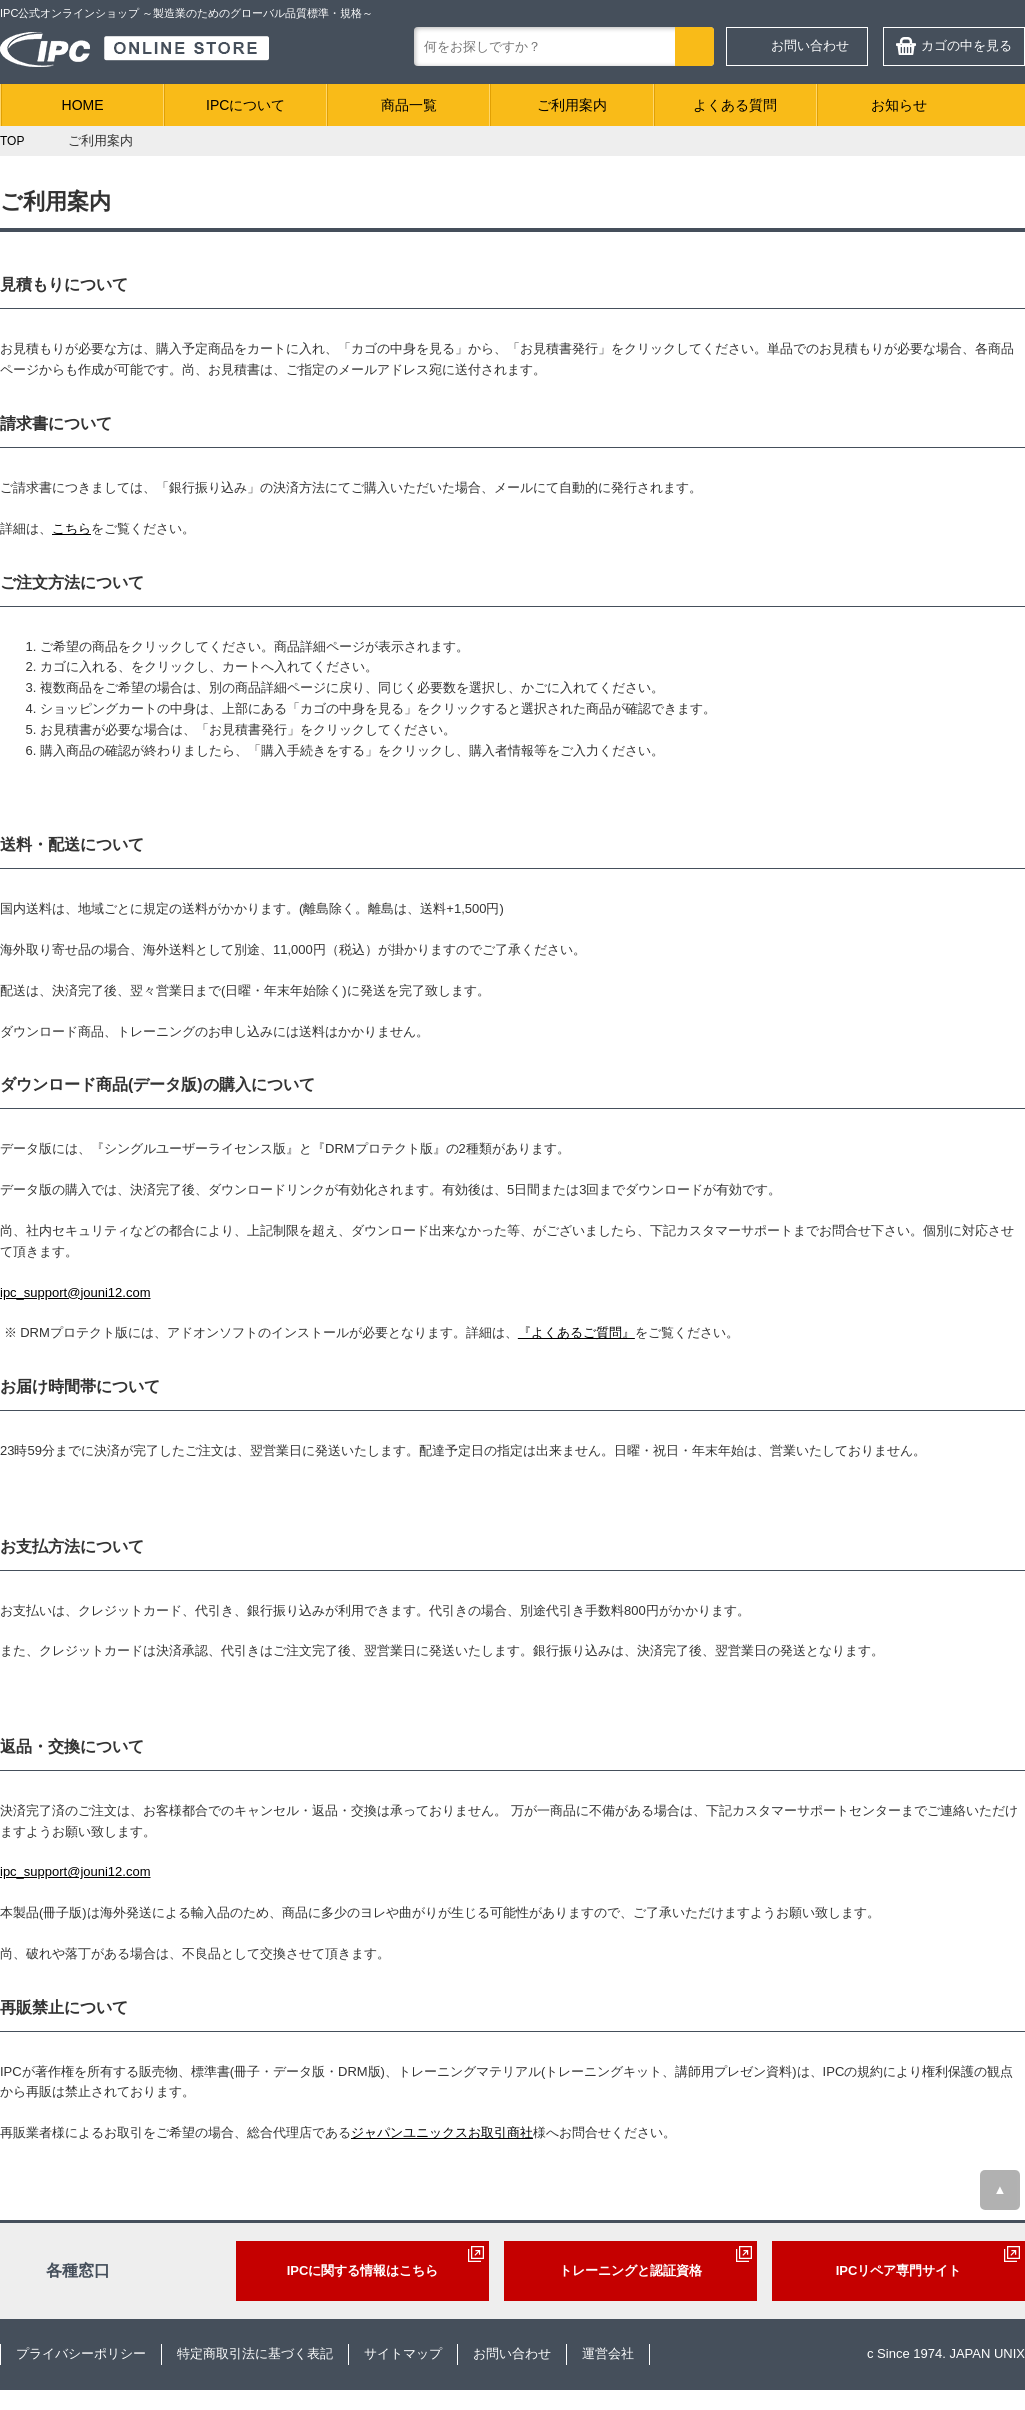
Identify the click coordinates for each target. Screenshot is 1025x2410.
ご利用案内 (572, 105)
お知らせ (899, 105)
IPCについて (245, 105)
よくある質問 (735, 105)
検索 (694, 46)
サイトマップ (403, 2353)
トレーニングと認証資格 (630, 2270)
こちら (71, 528)
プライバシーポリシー (81, 2353)
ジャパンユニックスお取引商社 (442, 2132)
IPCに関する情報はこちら (363, 2270)
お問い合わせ (810, 45)
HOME (83, 105)
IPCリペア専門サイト (899, 2270)
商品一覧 (409, 105)
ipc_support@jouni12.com (75, 1292)
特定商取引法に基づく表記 (255, 2353)
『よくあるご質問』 (576, 1332)
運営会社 (608, 2353)
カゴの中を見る (966, 45)
